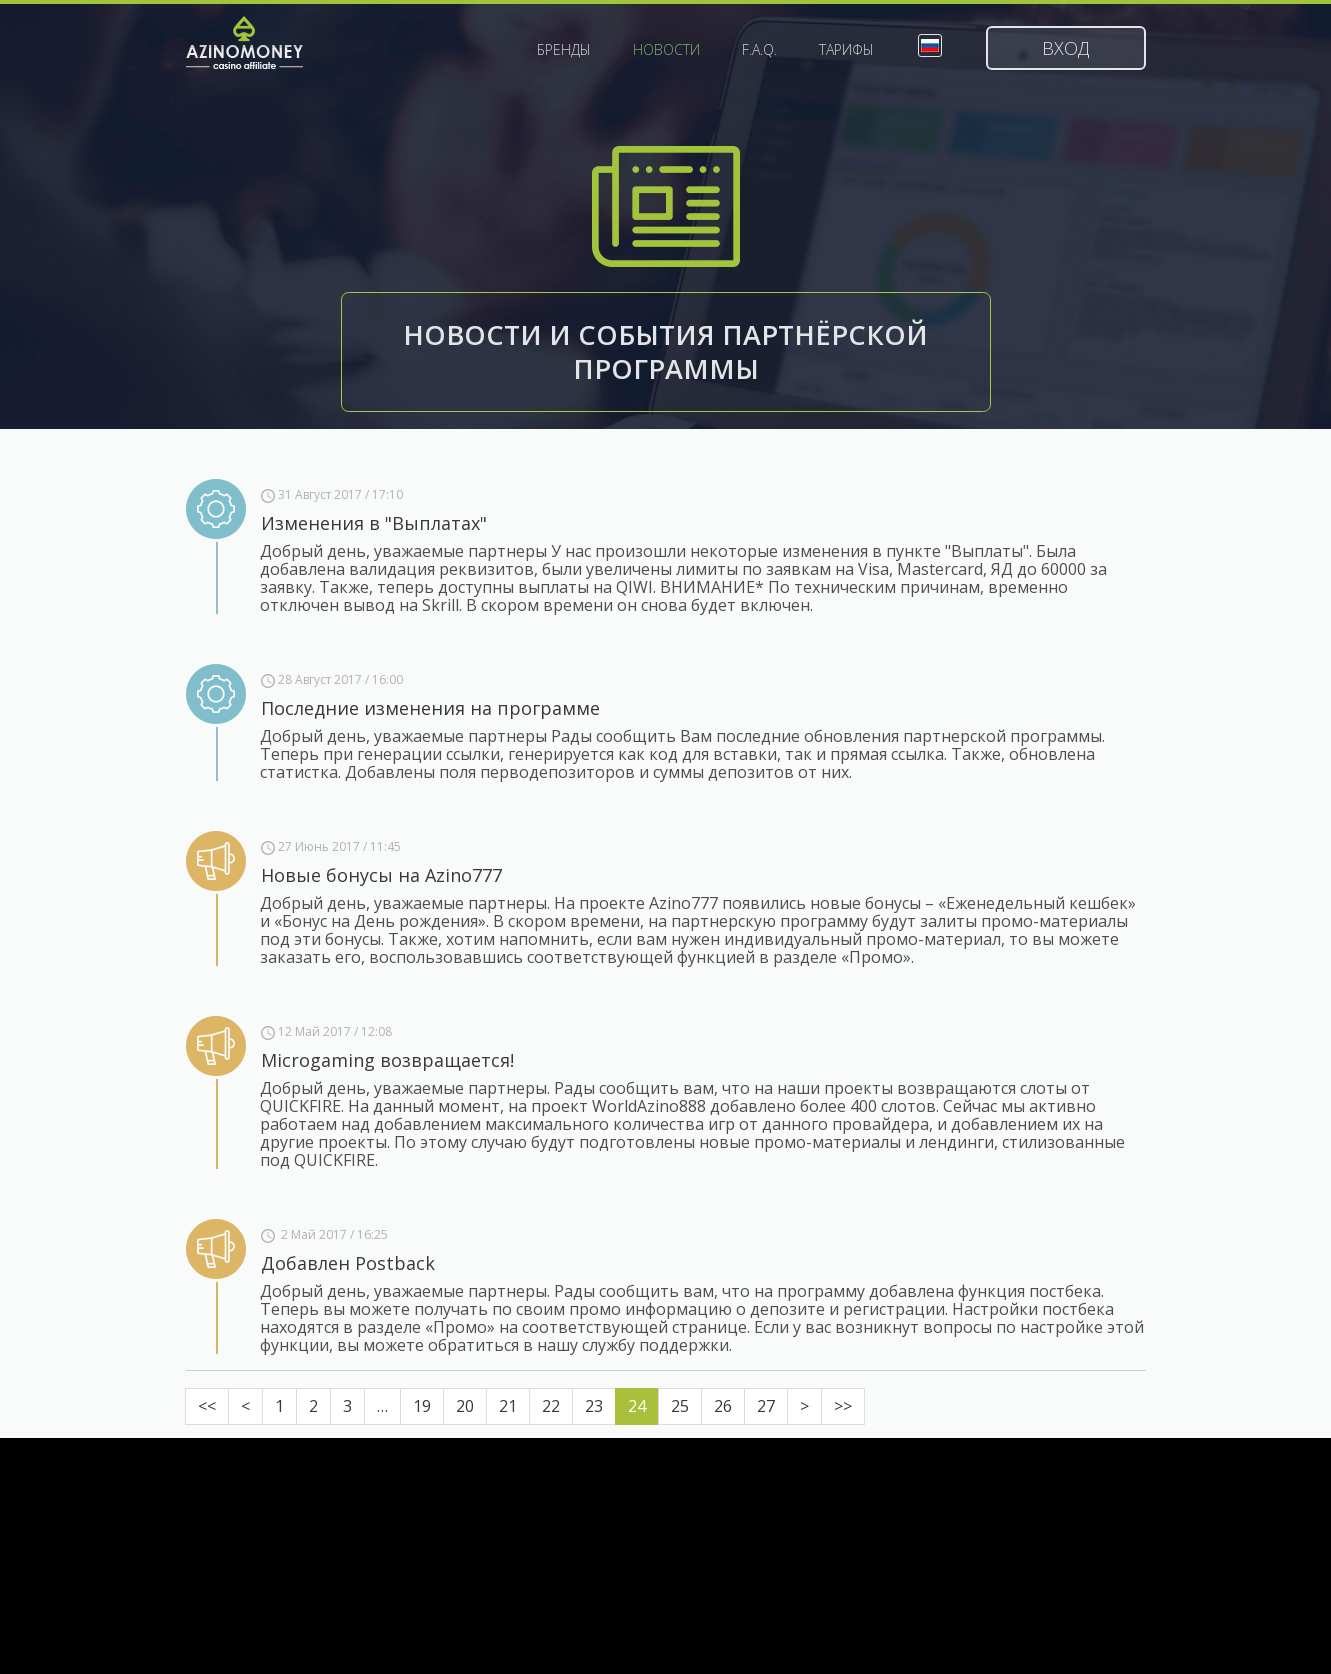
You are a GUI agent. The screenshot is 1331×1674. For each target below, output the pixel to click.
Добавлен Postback (348, 1263)
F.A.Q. (759, 50)
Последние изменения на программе (430, 708)
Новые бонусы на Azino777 (381, 875)
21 (508, 1406)
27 (766, 1406)
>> (843, 1406)
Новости (666, 50)
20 (465, 1406)
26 (723, 1406)
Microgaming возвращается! (387, 1060)
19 (422, 1406)
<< (207, 1406)
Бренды (564, 50)
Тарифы (846, 50)
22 (551, 1406)
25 (680, 1406)
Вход (1065, 48)
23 (594, 1406)
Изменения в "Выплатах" (374, 523)
